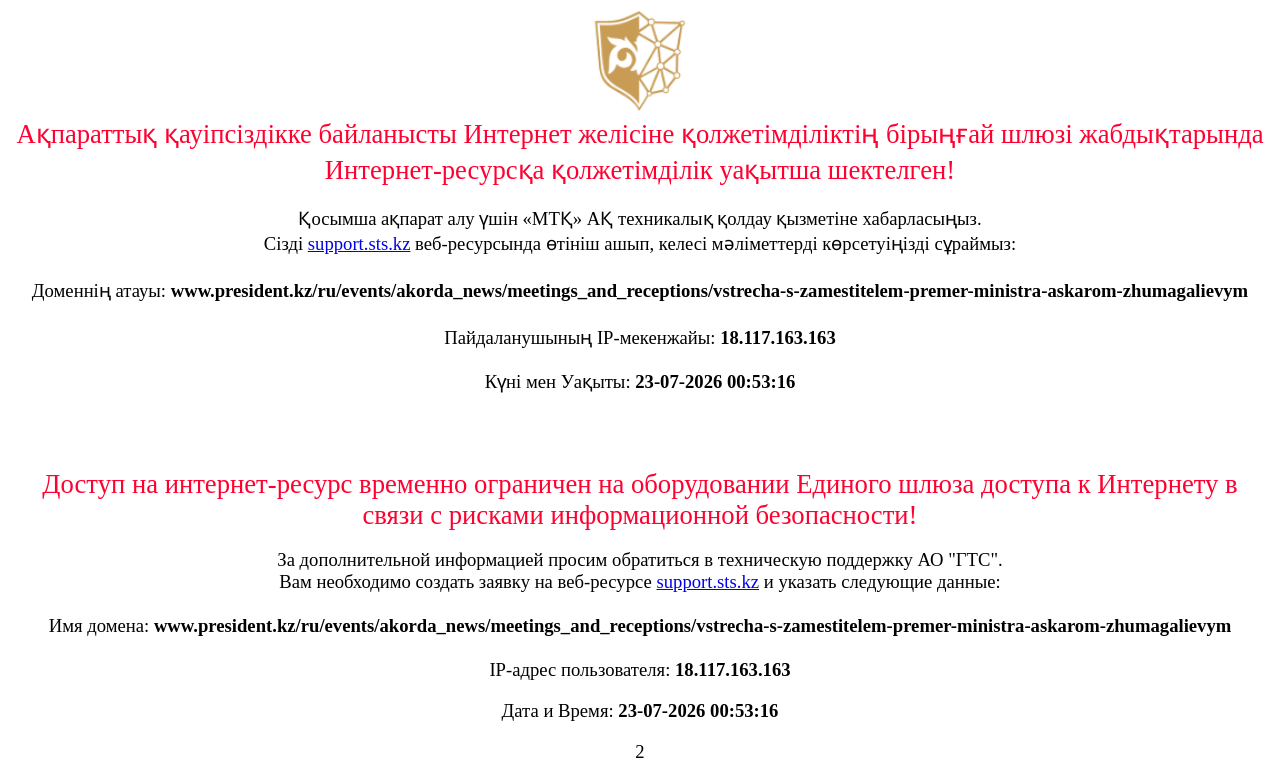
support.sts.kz (359, 243)
